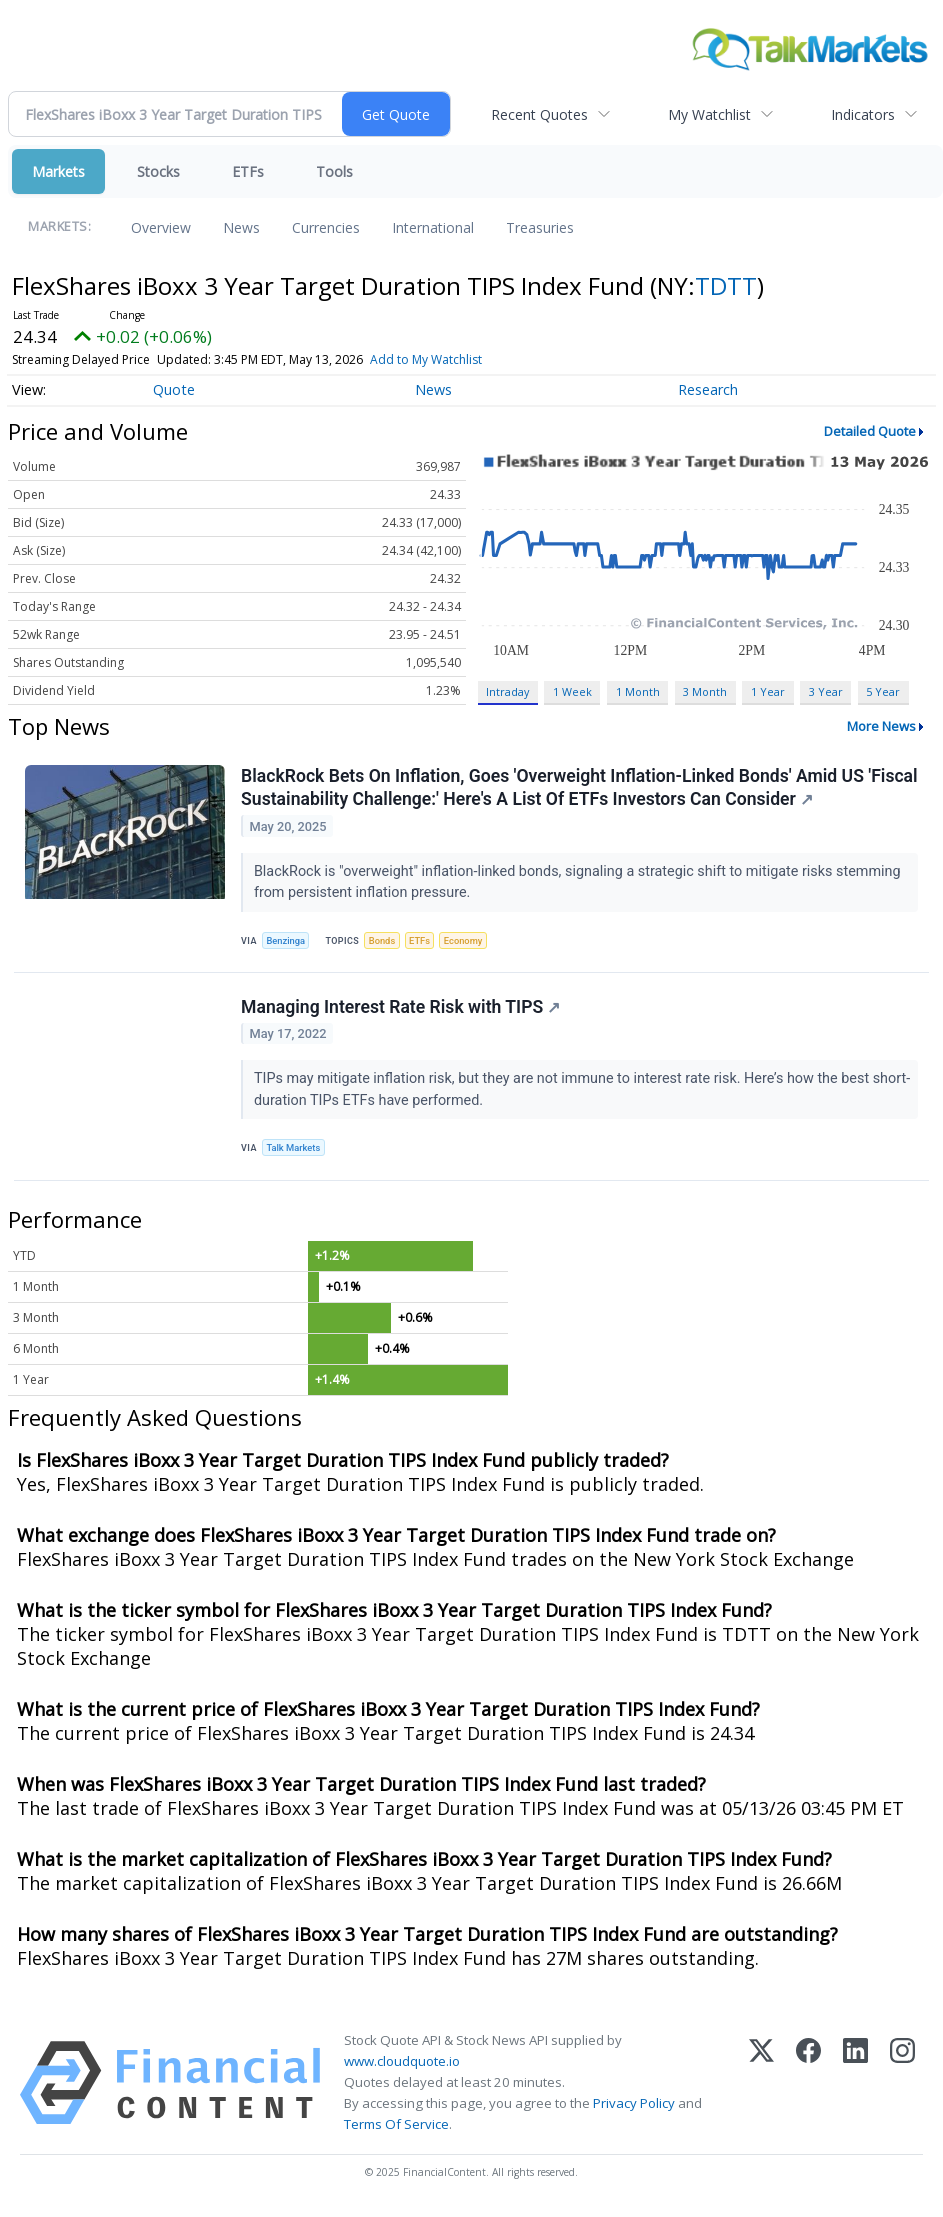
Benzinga (288, 941)
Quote (174, 389)
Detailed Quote (870, 431)
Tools (334, 171)
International (433, 227)
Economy (470, 941)
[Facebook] (808, 2090)
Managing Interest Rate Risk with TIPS (401, 1011)
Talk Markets (295, 1152)
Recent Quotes (539, 114)
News (241, 227)
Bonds (385, 941)
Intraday (507, 691)
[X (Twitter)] (761, 2090)
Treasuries (540, 227)
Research (708, 389)
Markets (58, 171)
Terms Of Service (396, 2131)
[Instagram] (902, 2090)
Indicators (863, 114)
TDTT (726, 285)
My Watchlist (709, 114)
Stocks (158, 171)
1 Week (572, 691)
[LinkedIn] (855, 2090)
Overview (161, 227)
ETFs (248, 171)
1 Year (768, 691)
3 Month (705, 691)
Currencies (326, 227)
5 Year (883, 691)
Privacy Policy (634, 2110)
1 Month (638, 691)
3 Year (826, 691)
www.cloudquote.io (402, 2068)
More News (881, 726)
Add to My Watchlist (426, 359)
